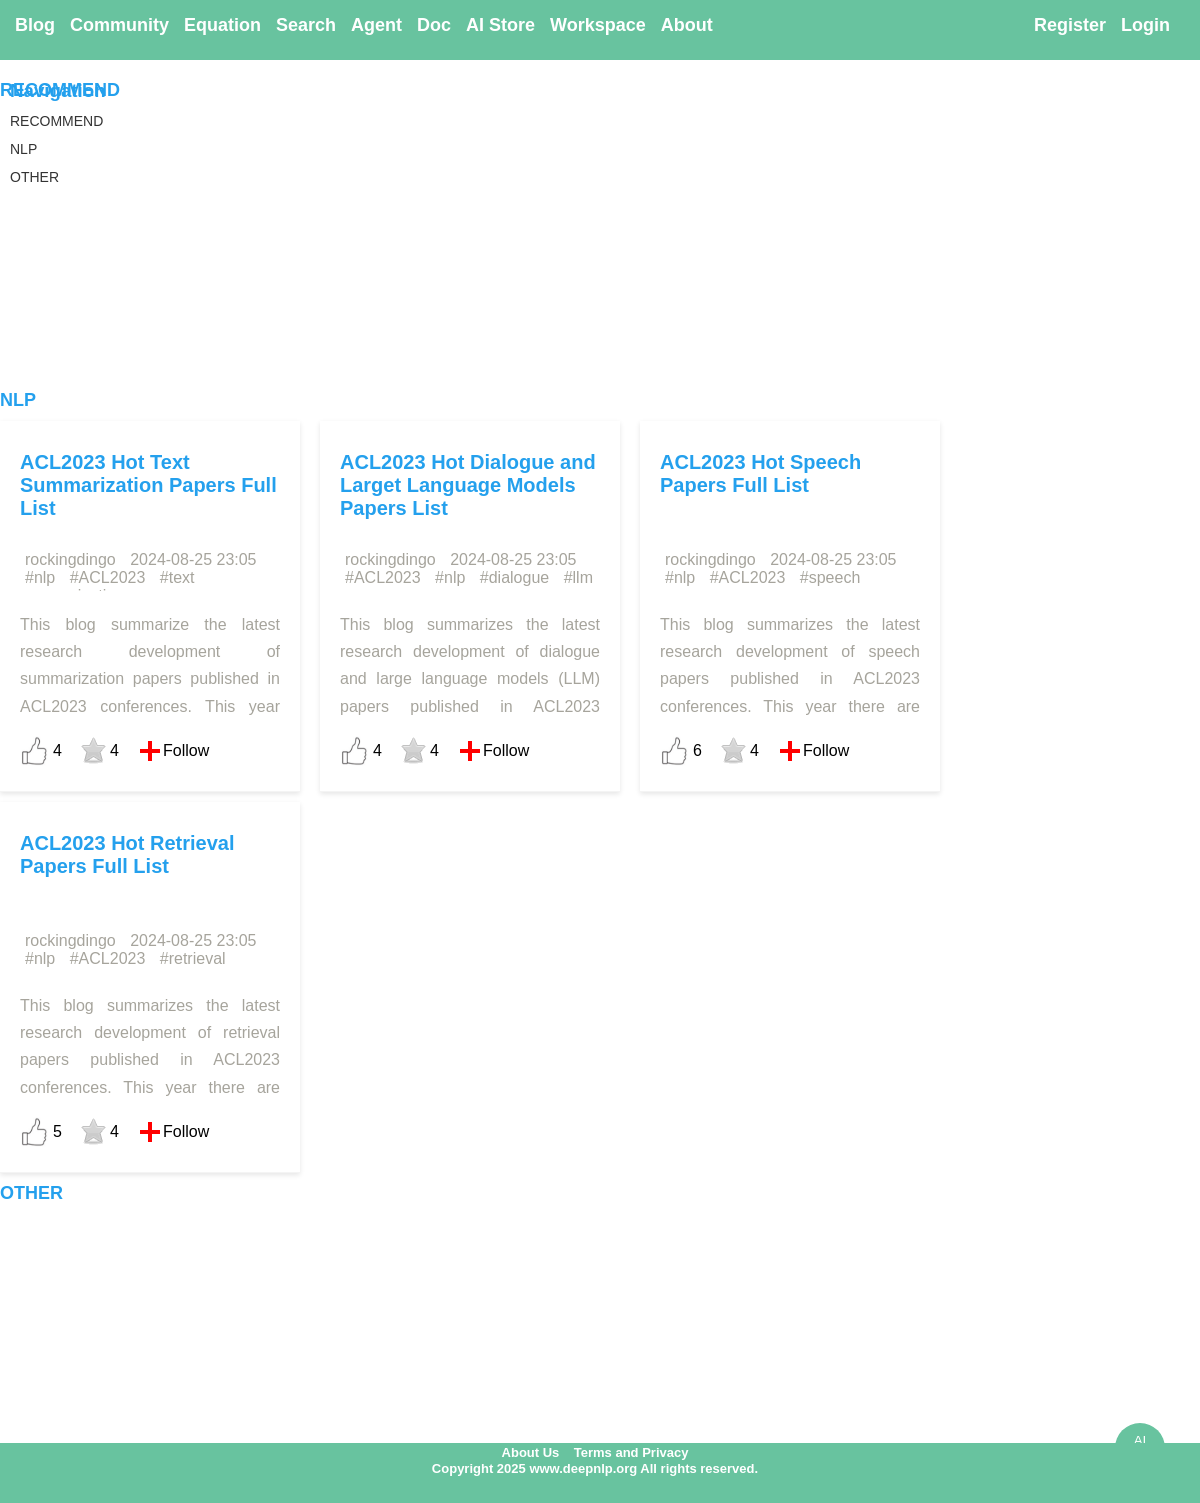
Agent (376, 25)
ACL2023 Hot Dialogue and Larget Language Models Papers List (468, 485)
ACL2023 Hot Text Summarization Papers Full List (148, 485)
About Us (531, 1452)
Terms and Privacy (631, 1452)
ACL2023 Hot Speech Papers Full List (760, 473)
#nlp (40, 577)
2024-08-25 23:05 (193, 559)
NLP (18, 400)
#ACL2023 (108, 577)
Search (306, 25)
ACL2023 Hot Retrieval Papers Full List (127, 854)
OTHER (31, 1193)
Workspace (598, 25)
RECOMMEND (60, 90)
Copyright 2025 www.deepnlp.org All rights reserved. (595, 1468)
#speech (830, 577)
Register (1070, 25)
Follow (186, 750)
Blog (35, 25)
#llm (578, 577)
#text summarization (107, 586)
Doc (434, 25)
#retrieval (193, 958)
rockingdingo (70, 559)
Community (119, 25)
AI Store (500, 25)
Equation (222, 25)
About (687, 25)
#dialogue (514, 577)
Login (1145, 25)
